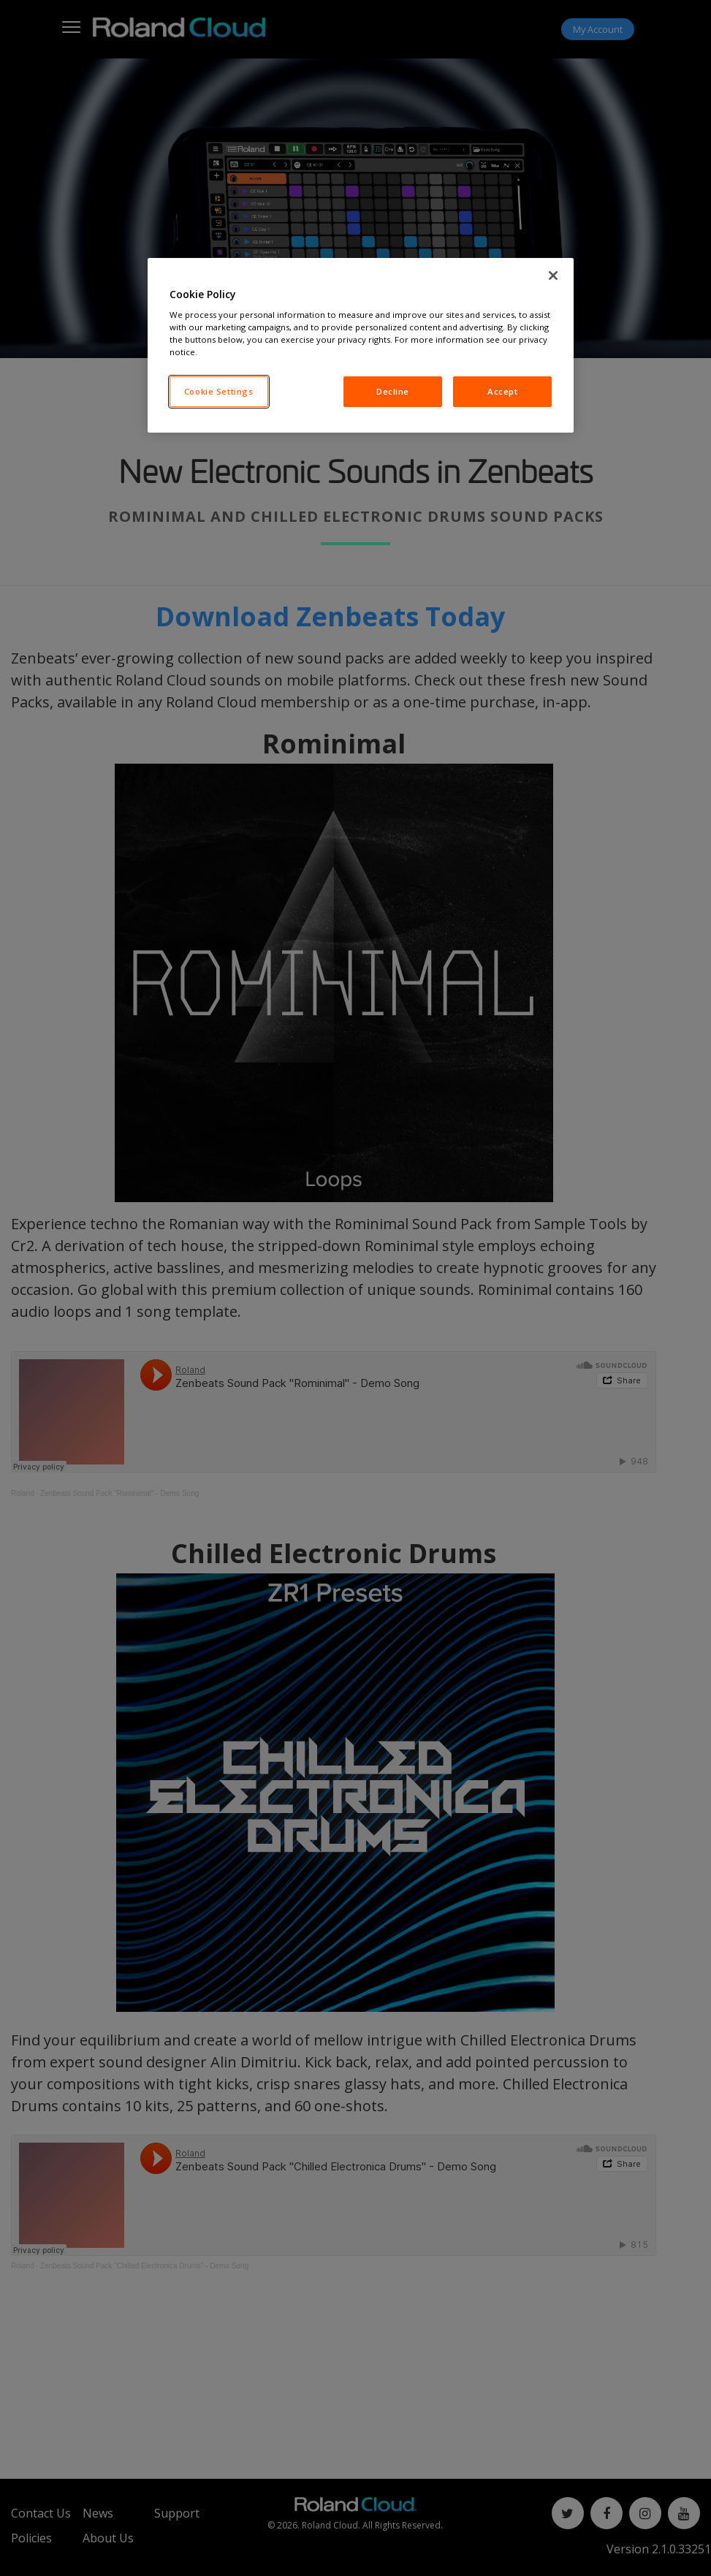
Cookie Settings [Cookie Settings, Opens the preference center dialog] (219, 391)
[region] (361, 345)
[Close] (553, 275)
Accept (502, 391)
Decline (392, 391)
